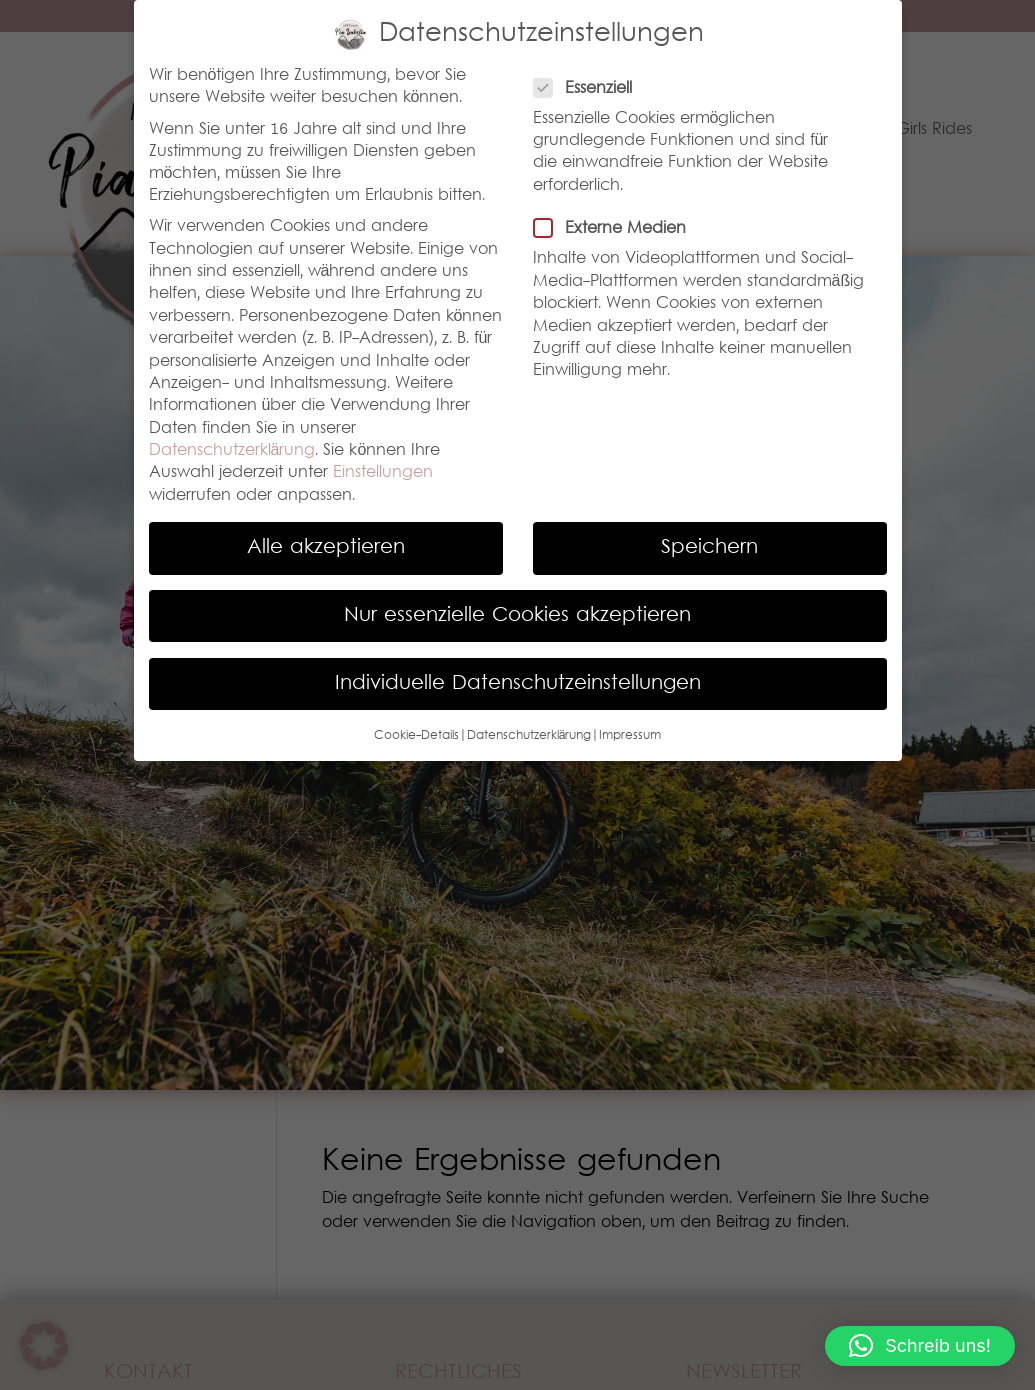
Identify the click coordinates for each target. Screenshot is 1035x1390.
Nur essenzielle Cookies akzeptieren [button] (517, 616)
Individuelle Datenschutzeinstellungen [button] (518, 684)
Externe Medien (618, 229)
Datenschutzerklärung (232, 451)
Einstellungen (383, 473)
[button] (920, 1346)
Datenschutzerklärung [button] (529, 736)
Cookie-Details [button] (416, 736)
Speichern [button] (709, 548)
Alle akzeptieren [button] (326, 548)
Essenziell (591, 89)
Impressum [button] (630, 736)
